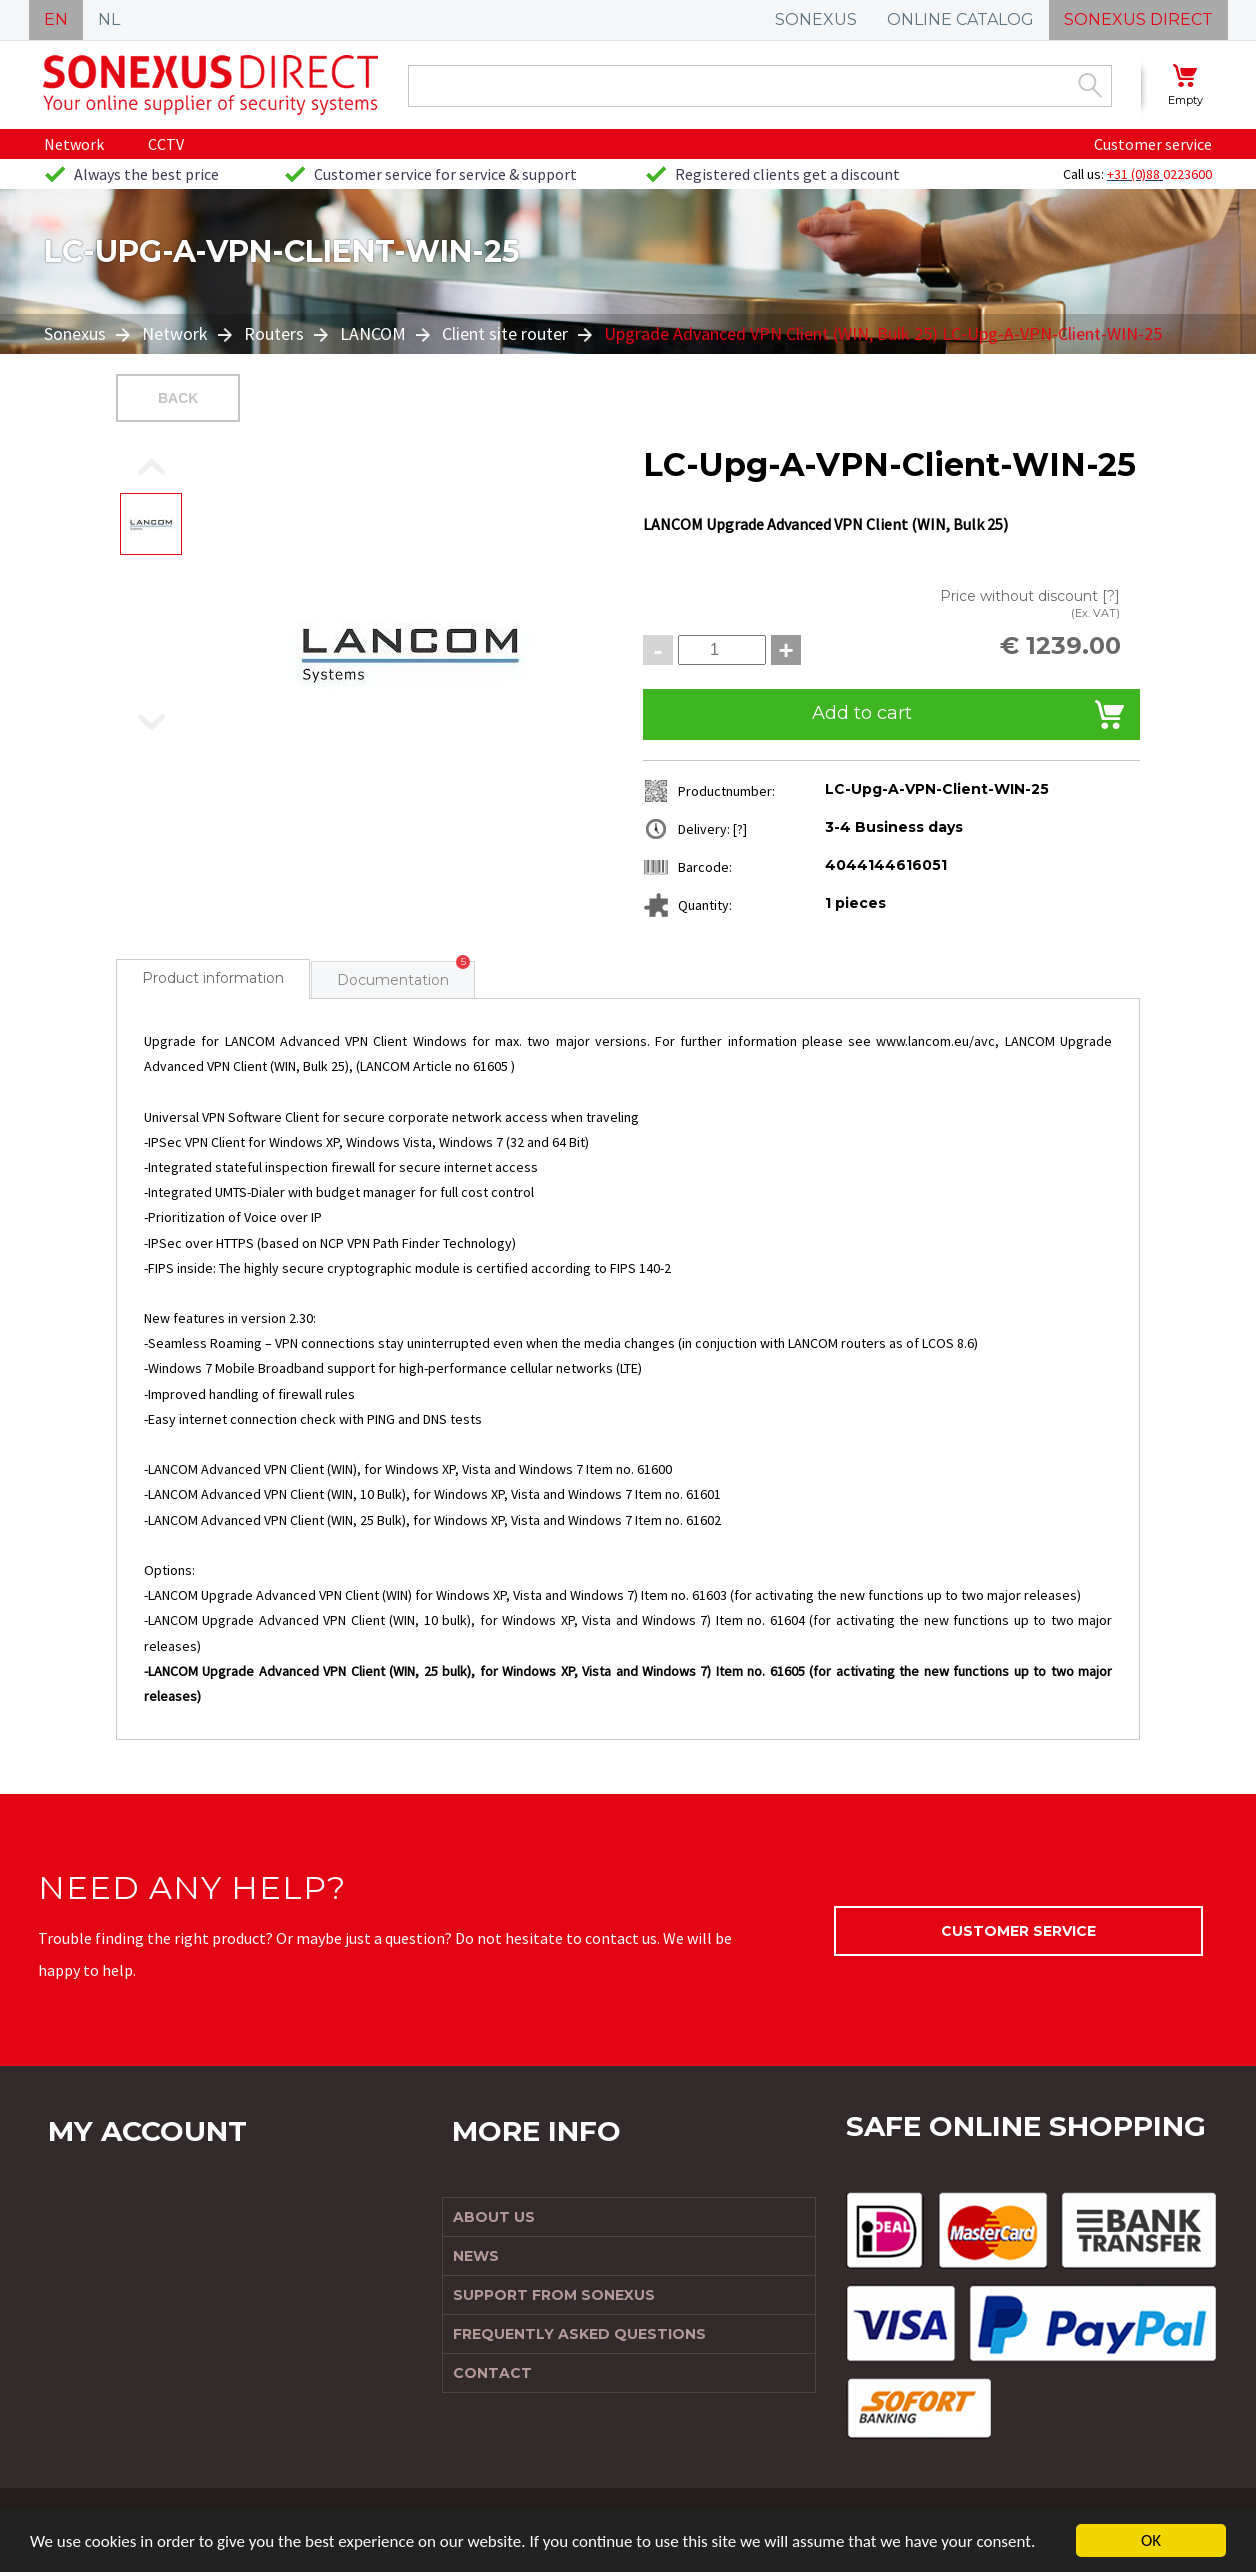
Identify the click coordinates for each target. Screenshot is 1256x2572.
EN (56, 19)
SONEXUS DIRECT (1138, 19)
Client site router (505, 333)
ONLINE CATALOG (960, 19)
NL (109, 19)
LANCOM (373, 333)
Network (74, 144)
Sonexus (77, 333)
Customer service (1153, 144)
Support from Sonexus (554, 2295)
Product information (213, 978)
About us (494, 2217)
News (476, 2256)
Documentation (393, 980)
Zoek (1090, 85)
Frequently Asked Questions (579, 2334)
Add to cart (862, 713)
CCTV (166, 144)
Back (178, 398)
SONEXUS (816, 19)
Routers (274, 333)
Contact (492, 2373)
